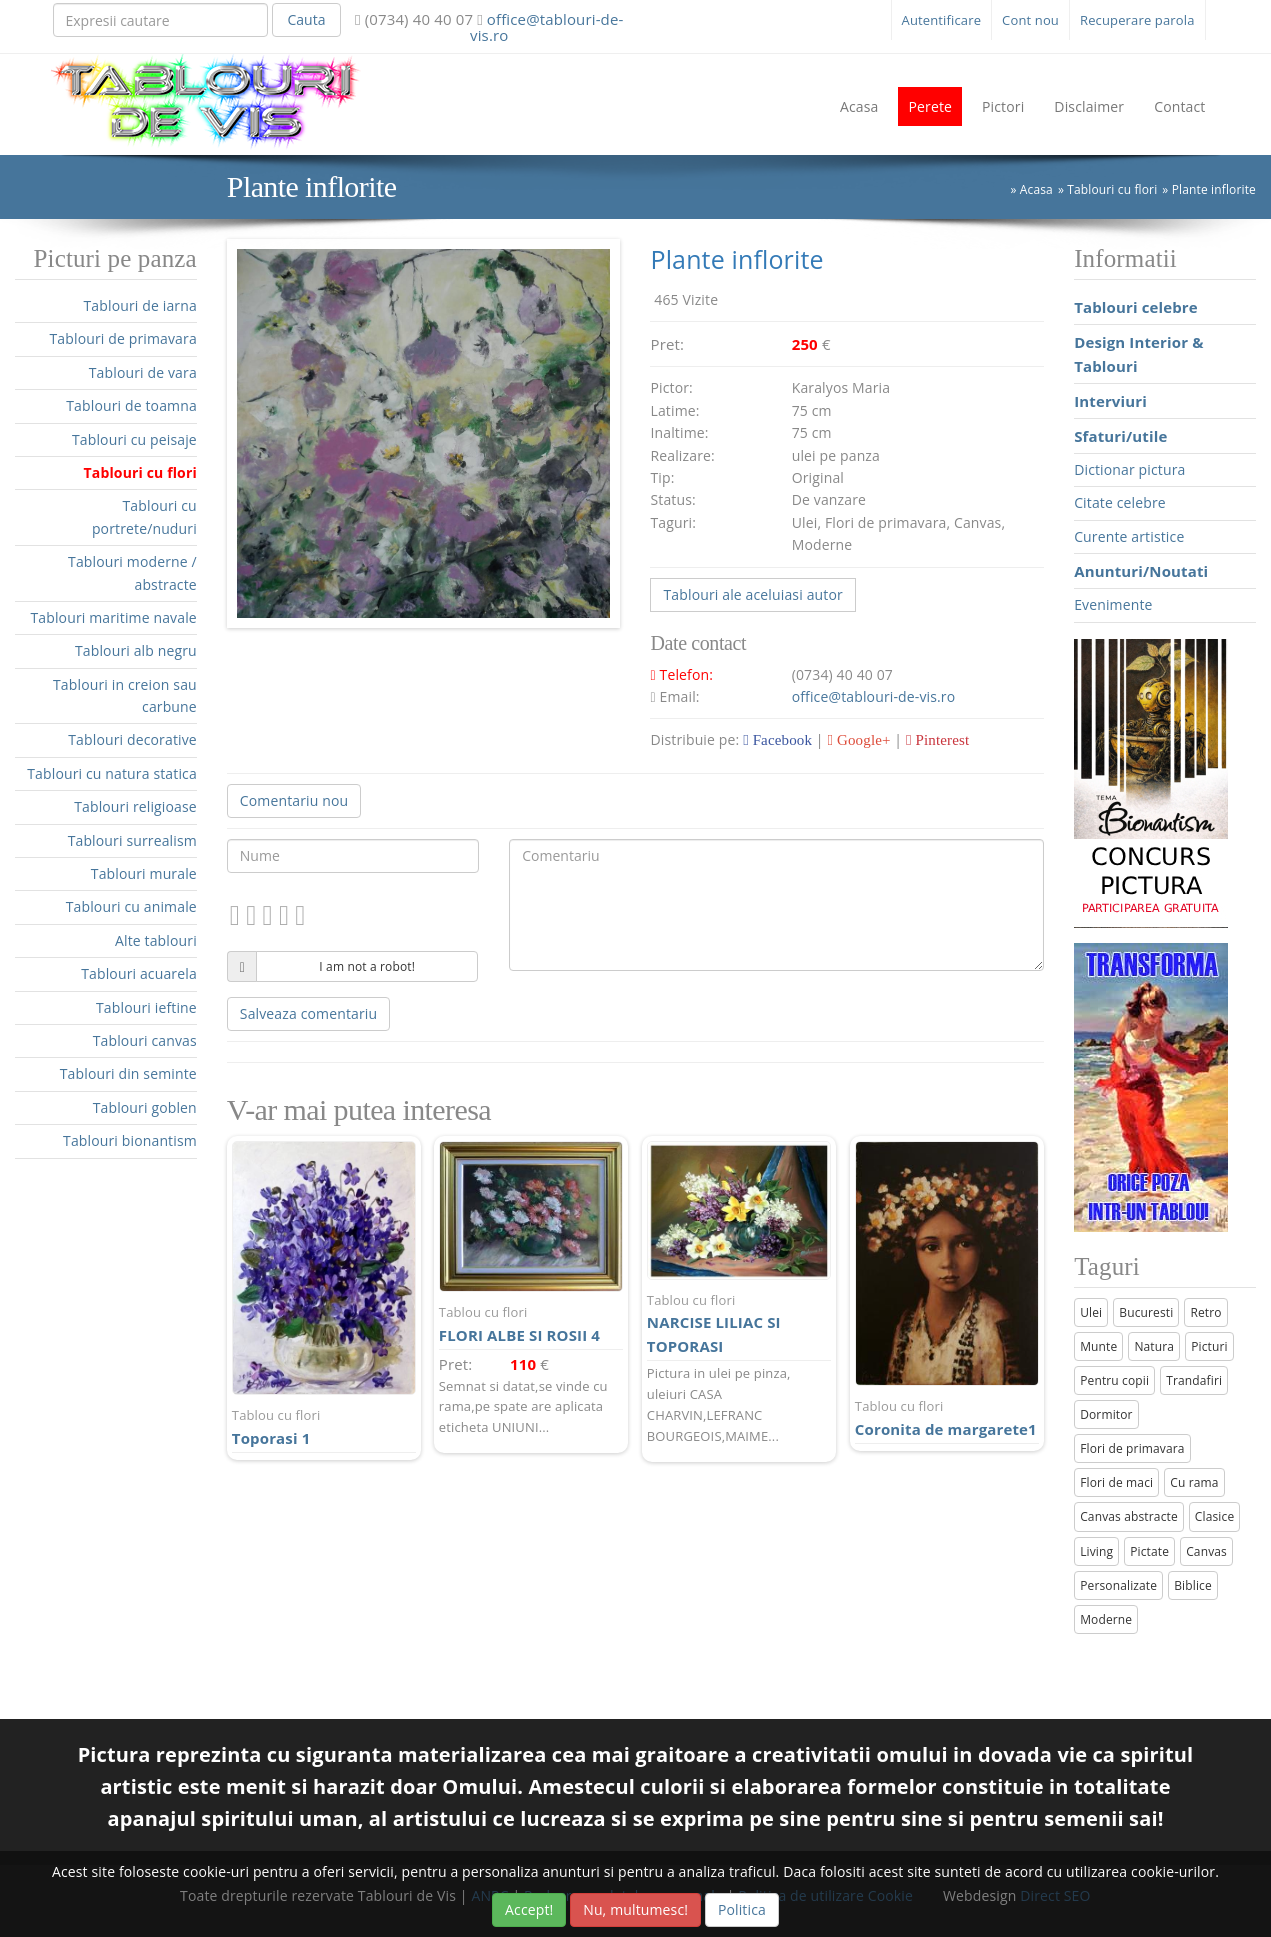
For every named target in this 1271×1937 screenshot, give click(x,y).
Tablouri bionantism (130, 1140)
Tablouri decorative (132, 739)
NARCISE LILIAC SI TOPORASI (739, 1323)
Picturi (1209, 1346)
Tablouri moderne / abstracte (132, 572)
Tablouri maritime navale (113, 617)
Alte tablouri (156, 940)
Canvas (1206, 1551)
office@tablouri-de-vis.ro (546, 27)
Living (1096, 1551)
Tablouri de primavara (122, 338)
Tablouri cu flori (140, 472)
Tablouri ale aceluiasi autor (752, 594)
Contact (1179, 106)
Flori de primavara (1132, 1448)
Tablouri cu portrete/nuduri (144, 516)
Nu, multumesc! (635, 1909)
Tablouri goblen (145, 1107)
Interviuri (1110, 401)
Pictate (1149, 1551)
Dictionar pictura (1129, 469)
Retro (1205, 1312)
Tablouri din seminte (128, 1073)
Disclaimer (1089, 106)
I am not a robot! (367, 966)
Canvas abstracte (1129, 1516)
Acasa (859, 106)
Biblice (1193, 1585)
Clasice (1214, 1516)
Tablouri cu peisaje (134, 439)
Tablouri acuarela (139, 973)
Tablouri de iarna (139, 305)
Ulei (1091, 1312)
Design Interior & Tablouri (1138, 354)
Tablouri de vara (143, 372)
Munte (1098, 1346)
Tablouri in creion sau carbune (125, 695)
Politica (742, 1909)
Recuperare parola (1137, 20)
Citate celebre (1120, 502)
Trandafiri (1194, 1380)
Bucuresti (1146, 1312)
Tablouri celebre (1136, 307)
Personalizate (1118, 1585)
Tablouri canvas (145, 1040)
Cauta (306, 19)
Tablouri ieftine (146, 1007)
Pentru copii (1114, 1380)
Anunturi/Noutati (1141, 571)
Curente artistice (1129, 536)
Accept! (529, 1909)
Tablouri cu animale (131, 906)
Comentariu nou (294, 800)
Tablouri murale (144, 873)
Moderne (1106, 1619)
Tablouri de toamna (131, 405)
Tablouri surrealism (132, 840)
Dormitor (1106, 1414)
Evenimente (1113, 604)
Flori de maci (1116, 1482)
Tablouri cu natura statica (112, 773)
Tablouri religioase (135, 806)
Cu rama (1194, 1482)
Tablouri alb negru (136, 650)
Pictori (1003, 106)
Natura (1154, 1346)
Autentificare (942, 20)
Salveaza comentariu (308, 1013)
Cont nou (1030, 20)
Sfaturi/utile (1120, 436)
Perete (930, 106)
